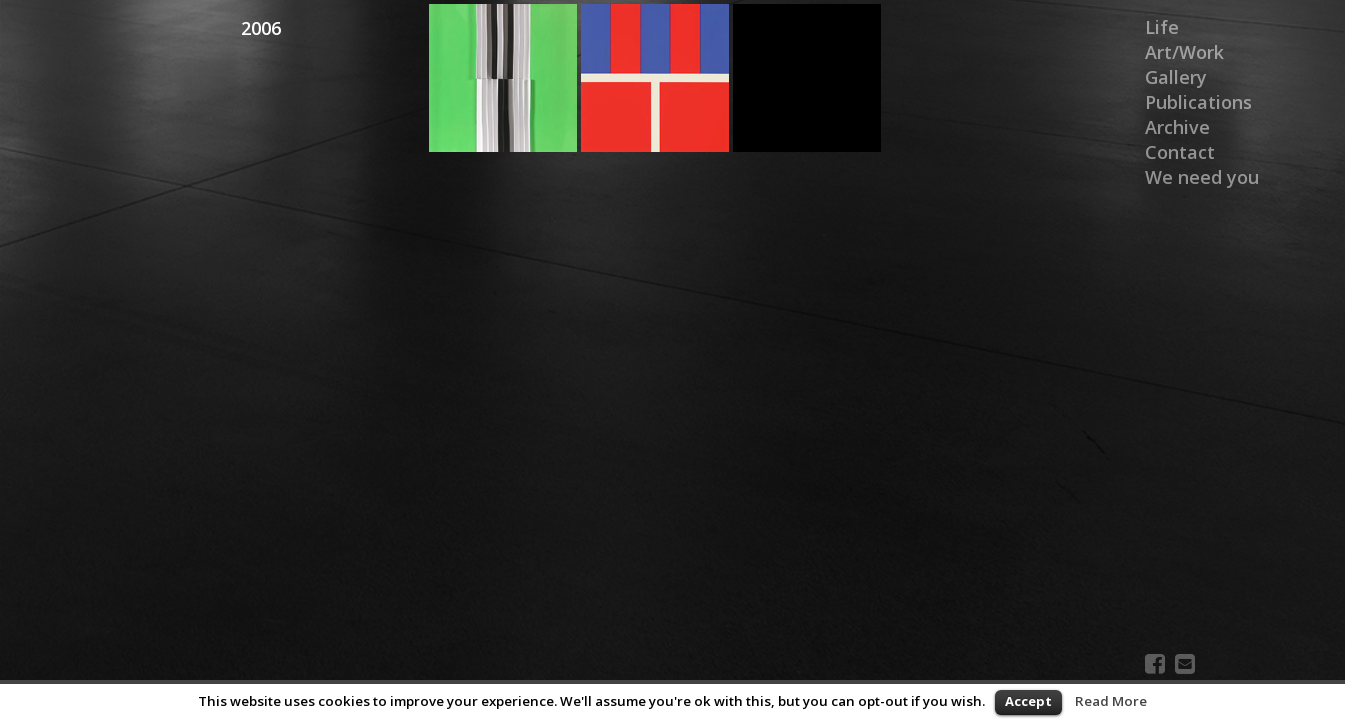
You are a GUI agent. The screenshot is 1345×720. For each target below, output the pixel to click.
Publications (1198, 102)
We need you (1202, 177)
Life (1162, 27)
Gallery (1176, 77)
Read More (1111, 701)
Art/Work (1184, 52)
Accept (1028, 701)
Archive (1177, 127)
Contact (1180, 152)
